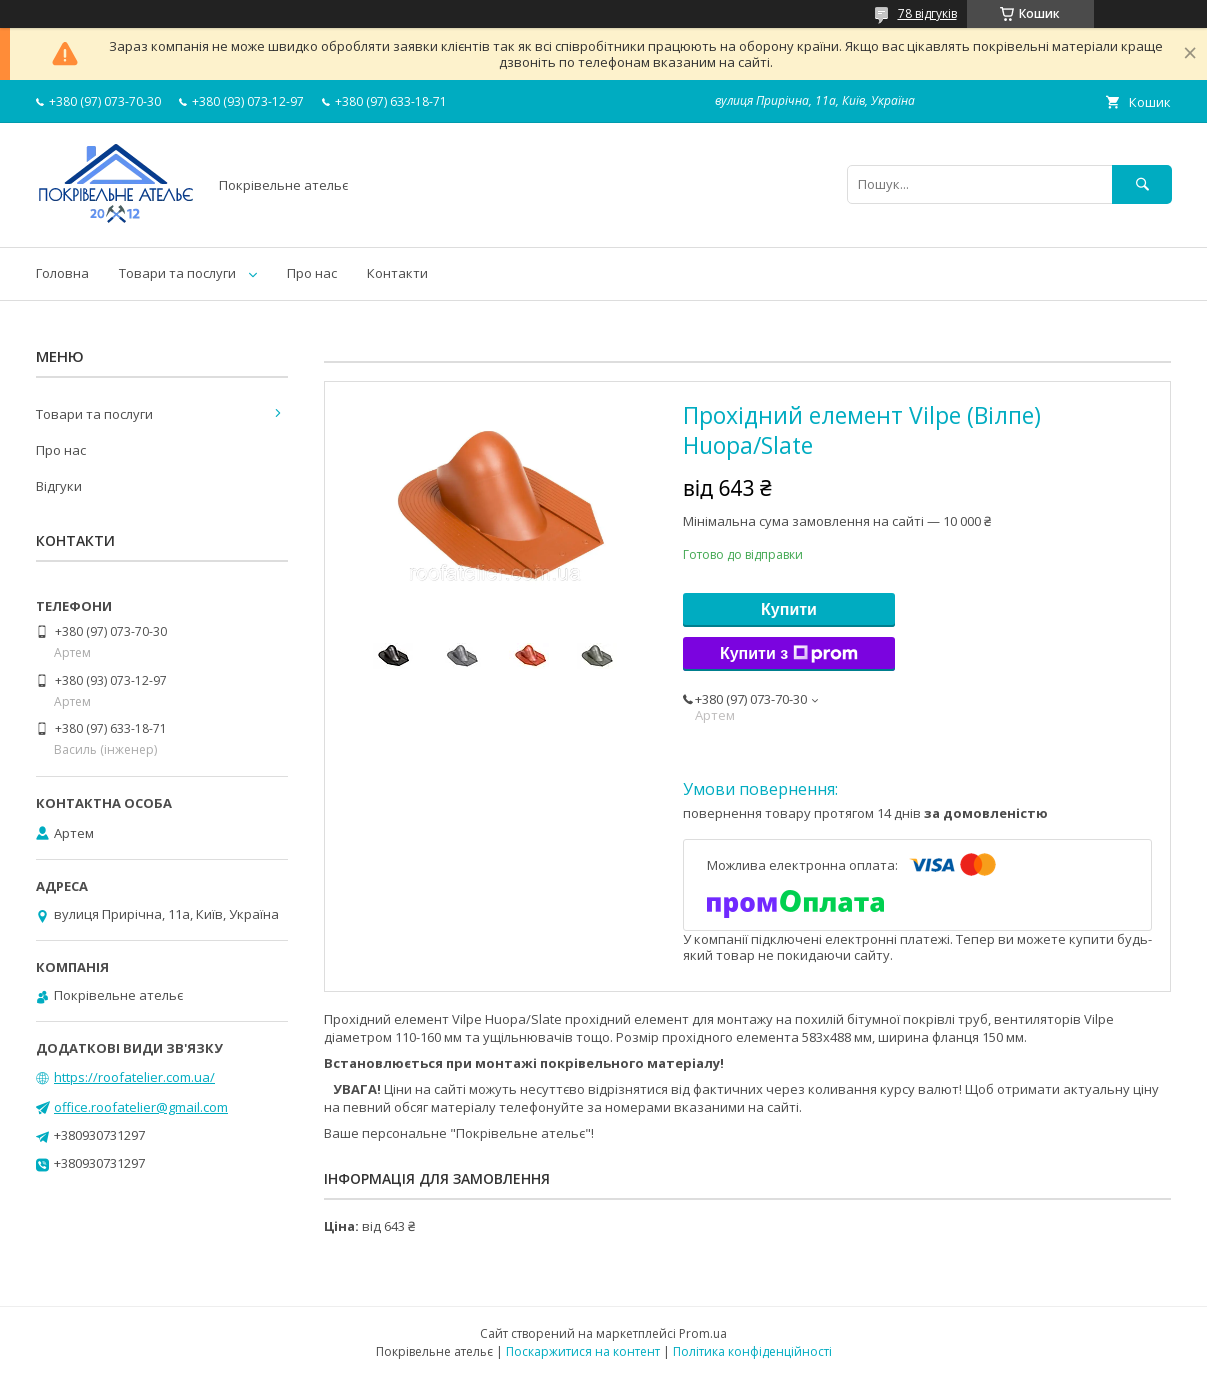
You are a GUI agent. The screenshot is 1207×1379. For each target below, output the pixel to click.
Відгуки (59, 486)
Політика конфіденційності (752, 1351)
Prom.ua (703, 1333)
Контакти (397, 273)
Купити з (789, 654)
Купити (789, 609)
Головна (62, 273)
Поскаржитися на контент (583, 1351)
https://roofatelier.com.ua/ (134, 1077)
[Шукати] (1142, 184)
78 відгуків (927, 13)
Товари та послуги (177, 273)
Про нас (312, 273)
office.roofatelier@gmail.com (141, 1107)
